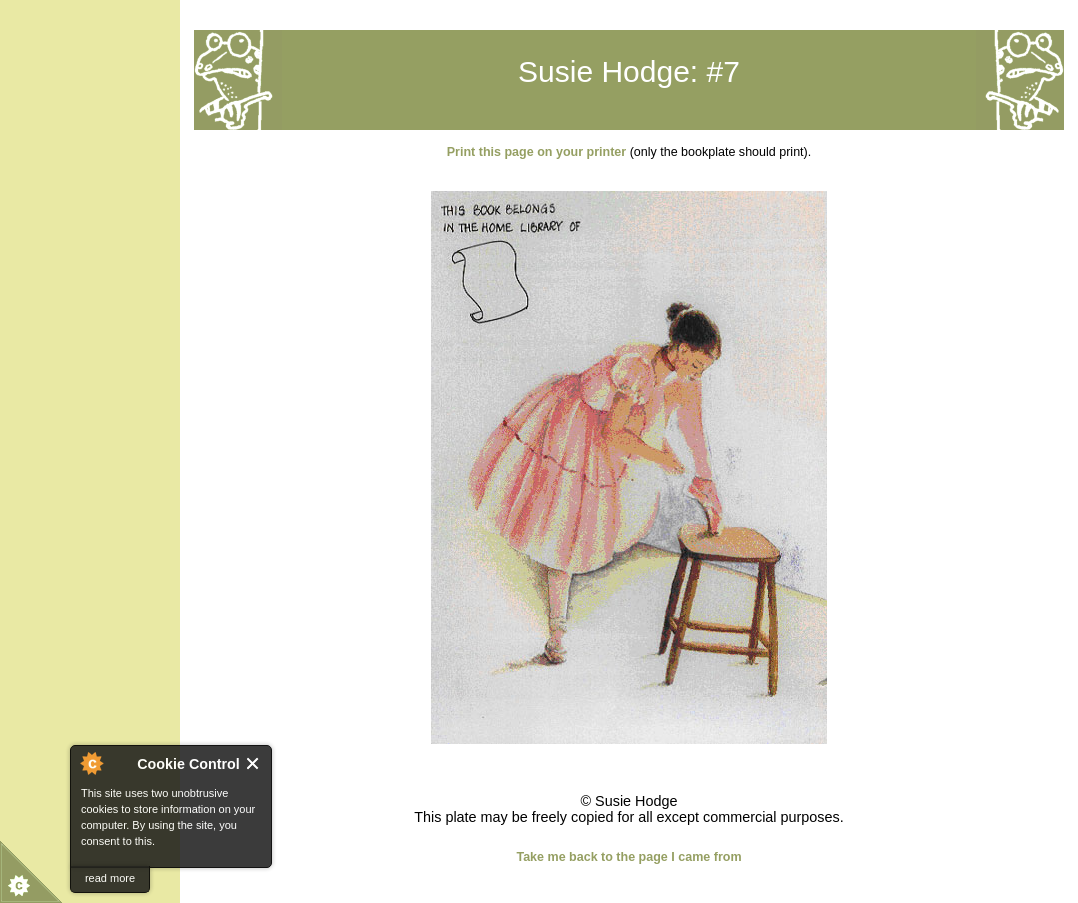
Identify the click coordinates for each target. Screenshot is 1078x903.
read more (110, 878)
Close (253, 763)
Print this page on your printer (536, 152)
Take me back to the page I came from (628, 857)
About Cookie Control (91, 763)
